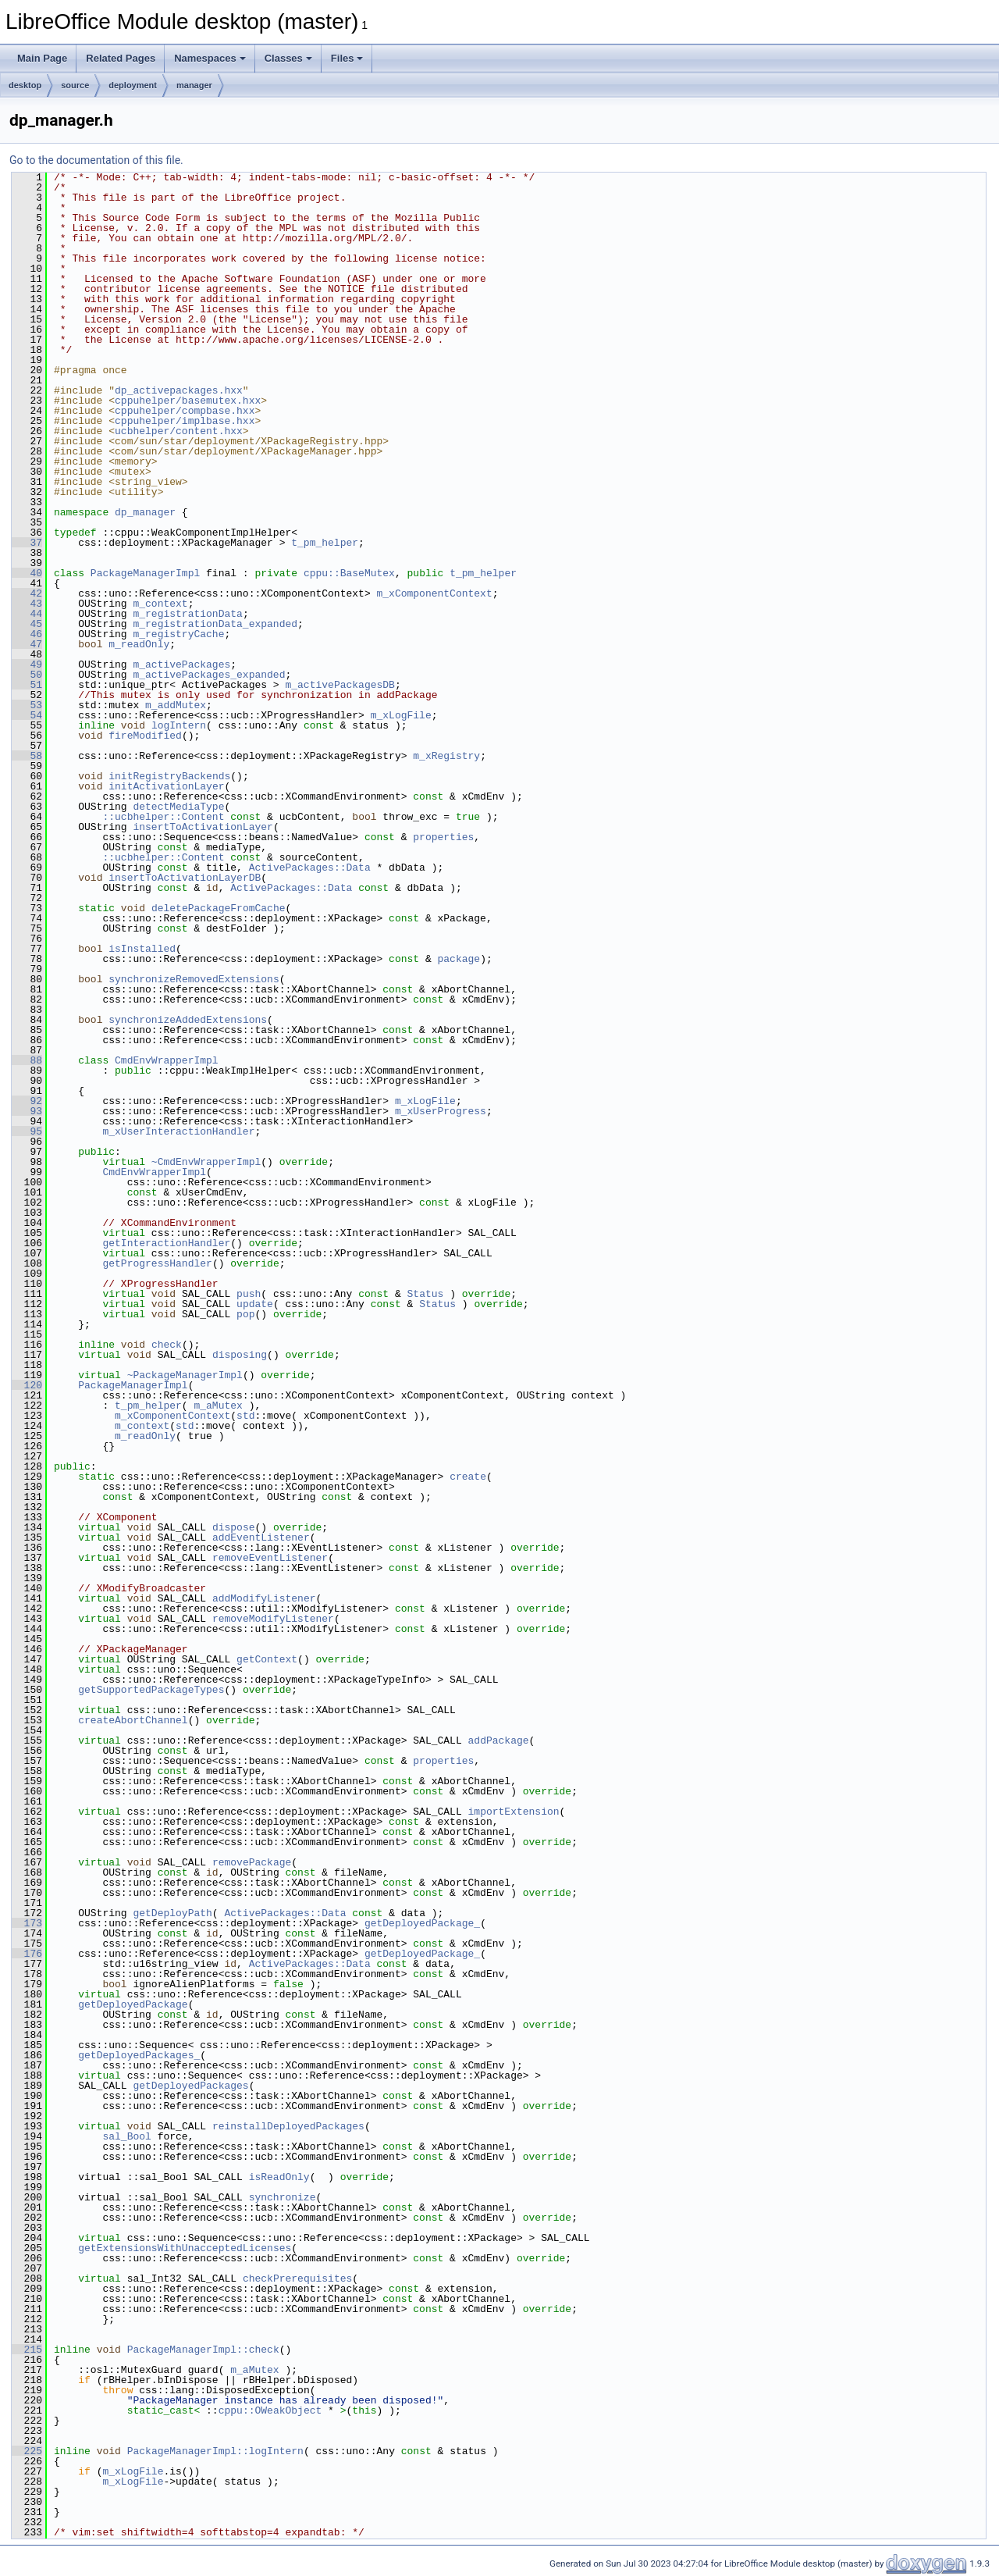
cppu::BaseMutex (349, 573)
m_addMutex (175, 705)
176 (27, 1954)
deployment (132, 85)
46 (27, 634)
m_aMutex (218, 1405)
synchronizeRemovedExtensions (193, 979)
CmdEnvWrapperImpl (167, 1060)
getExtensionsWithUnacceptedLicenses (184, 2248)
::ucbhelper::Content (163, 817)
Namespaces (210, 58)
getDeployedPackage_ (422, 1923)
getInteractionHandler (166, 1243)
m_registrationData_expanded (215, 624)
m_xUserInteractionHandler (178, 1131)
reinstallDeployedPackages (288, 2126)
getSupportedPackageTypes (151, 1690)
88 (27, 1060)
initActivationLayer (166, 786)
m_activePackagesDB (339, 685)
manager (194, 85)
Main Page (42, 58)
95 (27, 1131)
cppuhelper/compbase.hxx (184, 411)
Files (347, 58)
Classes (288, 58)
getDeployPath (172, 1913)
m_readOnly (138, 644)
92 (27, 1101)
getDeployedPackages (190, 2086)
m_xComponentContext (434, 593)
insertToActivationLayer (202, 827)
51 (27, 685)
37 (27, 543)
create (468, 1477)
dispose (233, 1527)
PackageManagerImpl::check (203, 2350)
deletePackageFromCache (218, 908)
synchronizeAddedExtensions (187, 1020)
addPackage (498, 1740)
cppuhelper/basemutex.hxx (188, 401)
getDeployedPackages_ (139, 2055)
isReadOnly (279, 2177)
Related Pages (120, 58)
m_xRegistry (446, 756)
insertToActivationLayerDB (184, 878)
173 (27, 1923)
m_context (160, 604)
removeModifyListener (273, 1619)
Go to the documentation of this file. (96, 160)
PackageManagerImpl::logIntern (215, 2451)
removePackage (251, 1862)
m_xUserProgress (440, 1111)
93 (27, 1111)
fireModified (145, 736)
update (254, 1304)
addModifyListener (264, 1598)
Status (425, 1294)
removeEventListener (270, 1558)
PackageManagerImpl (145, 573)
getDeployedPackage (132, 2004)
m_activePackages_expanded (209, 675)
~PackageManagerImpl (185, 1375)
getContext (266, 1659)
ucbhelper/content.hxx (179, 431)
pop (245, 1314)
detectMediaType (178, 807)
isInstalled (142, 949)
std (245, 1416)
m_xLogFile (401, 715)
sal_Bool (126, 2136)
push (248, 1294)
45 (27, 624)
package (458, 959)
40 (27, 573)
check (166, 1345)
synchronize (282, 2197)
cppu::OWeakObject (270, 2410)
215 (27, 2350)
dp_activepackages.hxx (179, 390)
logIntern (178, 725)
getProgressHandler (157, 1263)
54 (27, 715)
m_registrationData (187, 614)
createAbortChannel (132, 1720)
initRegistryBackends (169, 776)
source (75, 85)
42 (27, 593)
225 (27, 2451)
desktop (25, 85)
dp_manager (145, 512)
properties (443, 837)
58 (27, 756)
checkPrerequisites (297, 2278)
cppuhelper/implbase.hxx (184, 421)
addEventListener (261, 1537)
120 (27, 1385)
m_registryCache (178, 634)
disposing (239, 1355)
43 (27, 604)
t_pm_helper (324, 543)
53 (27, 705)
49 (27, 664)
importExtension (513, 1812)
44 (27, 614)
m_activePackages (181, 664)
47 (27, 644)
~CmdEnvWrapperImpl (206, 1162)
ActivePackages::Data (310, 867)
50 (27, 675)
